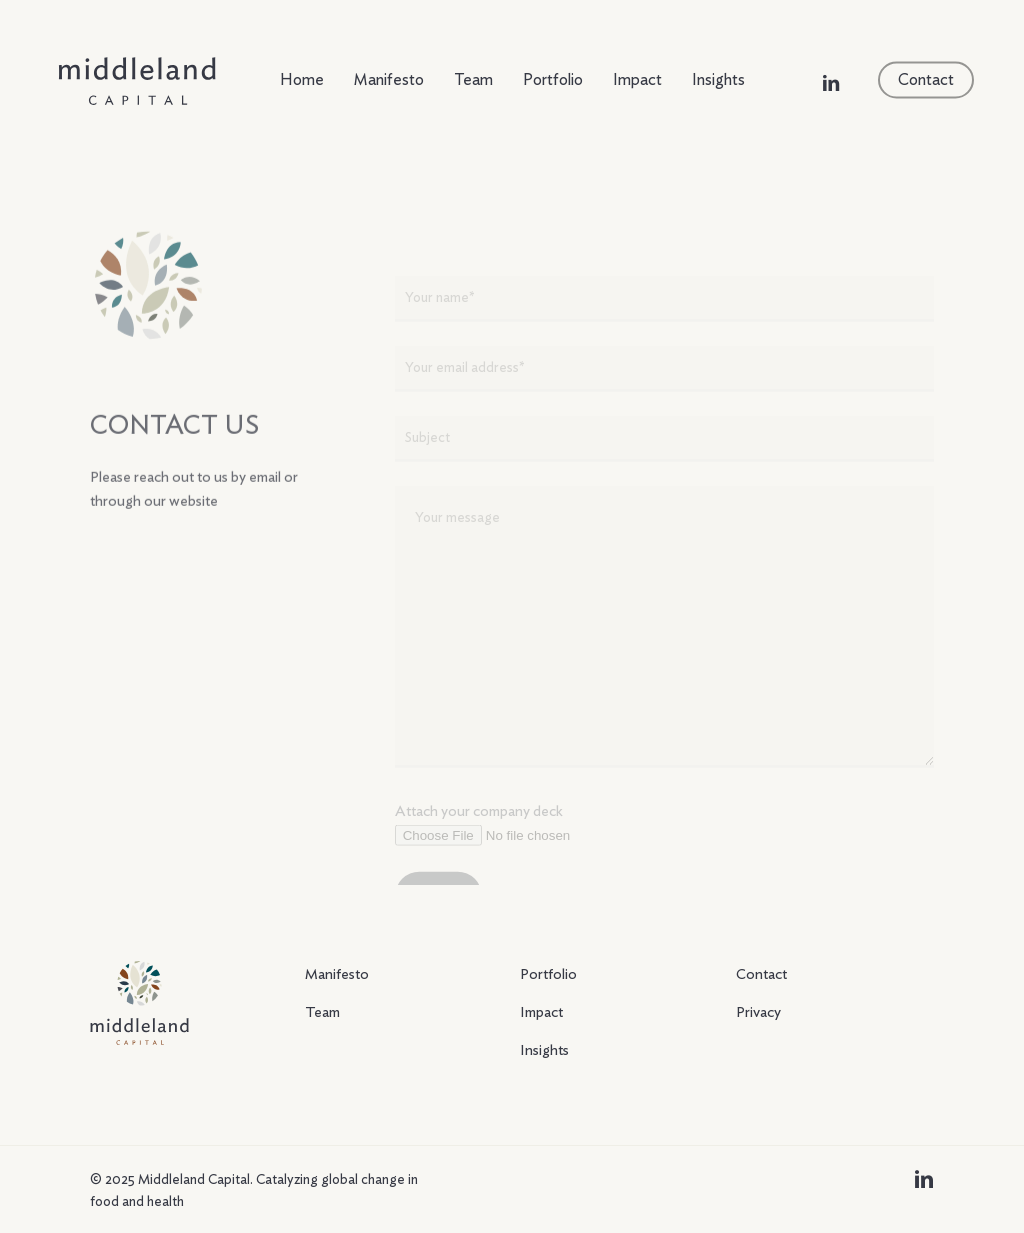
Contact (761, 974)
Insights (544, 1050)
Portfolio (548, 974)
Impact (541, 1012)
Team (322, 1012)
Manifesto (337, 974)
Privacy (758, 1012)
